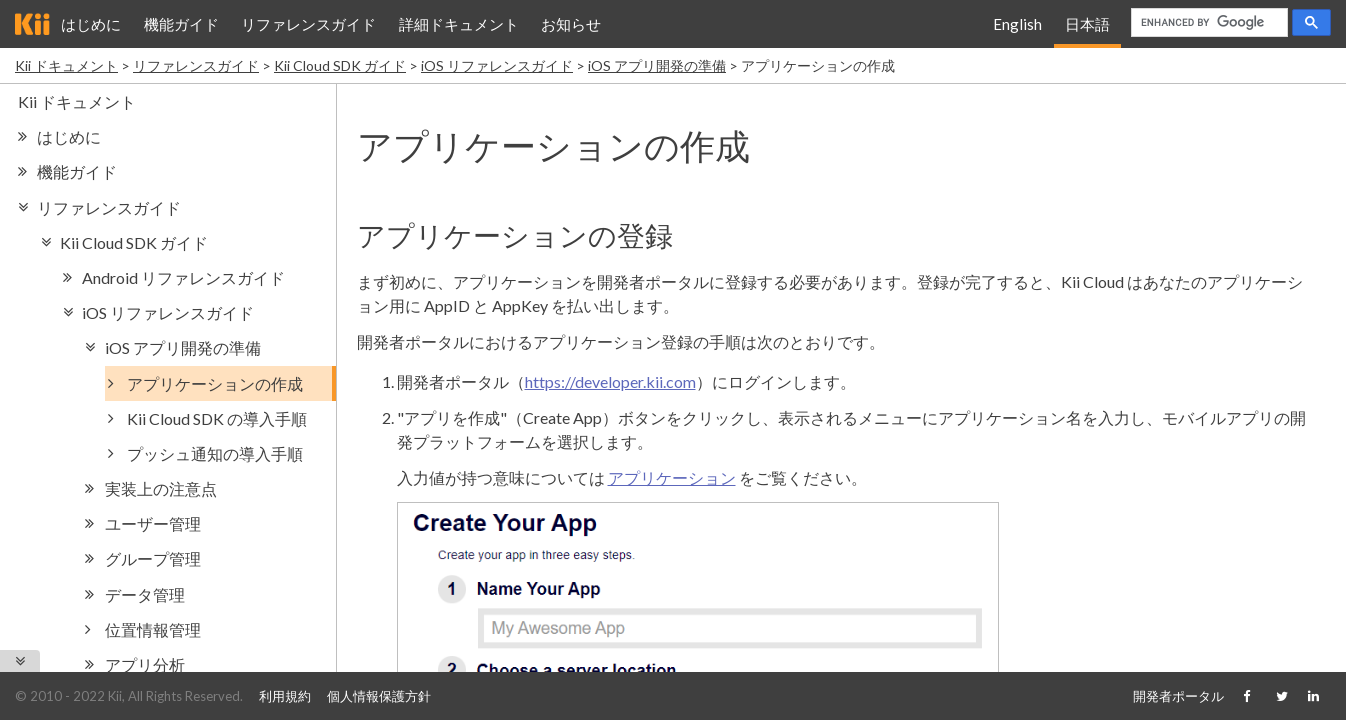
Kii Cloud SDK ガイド (340, 65)
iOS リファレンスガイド (497, 65)
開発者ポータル (1178, 696)
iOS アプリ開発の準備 (657, 65)
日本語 (1087, 24)
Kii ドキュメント (66, 65)
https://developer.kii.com (610, 381)
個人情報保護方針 (379, 696)
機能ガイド (181, 24)
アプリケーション (672, 477)
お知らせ (571, 24)
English (1017, 24)
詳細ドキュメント (459, 24)
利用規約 (285, 696)
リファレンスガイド (308, 24)
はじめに (91, 24)
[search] (1207, 23)
